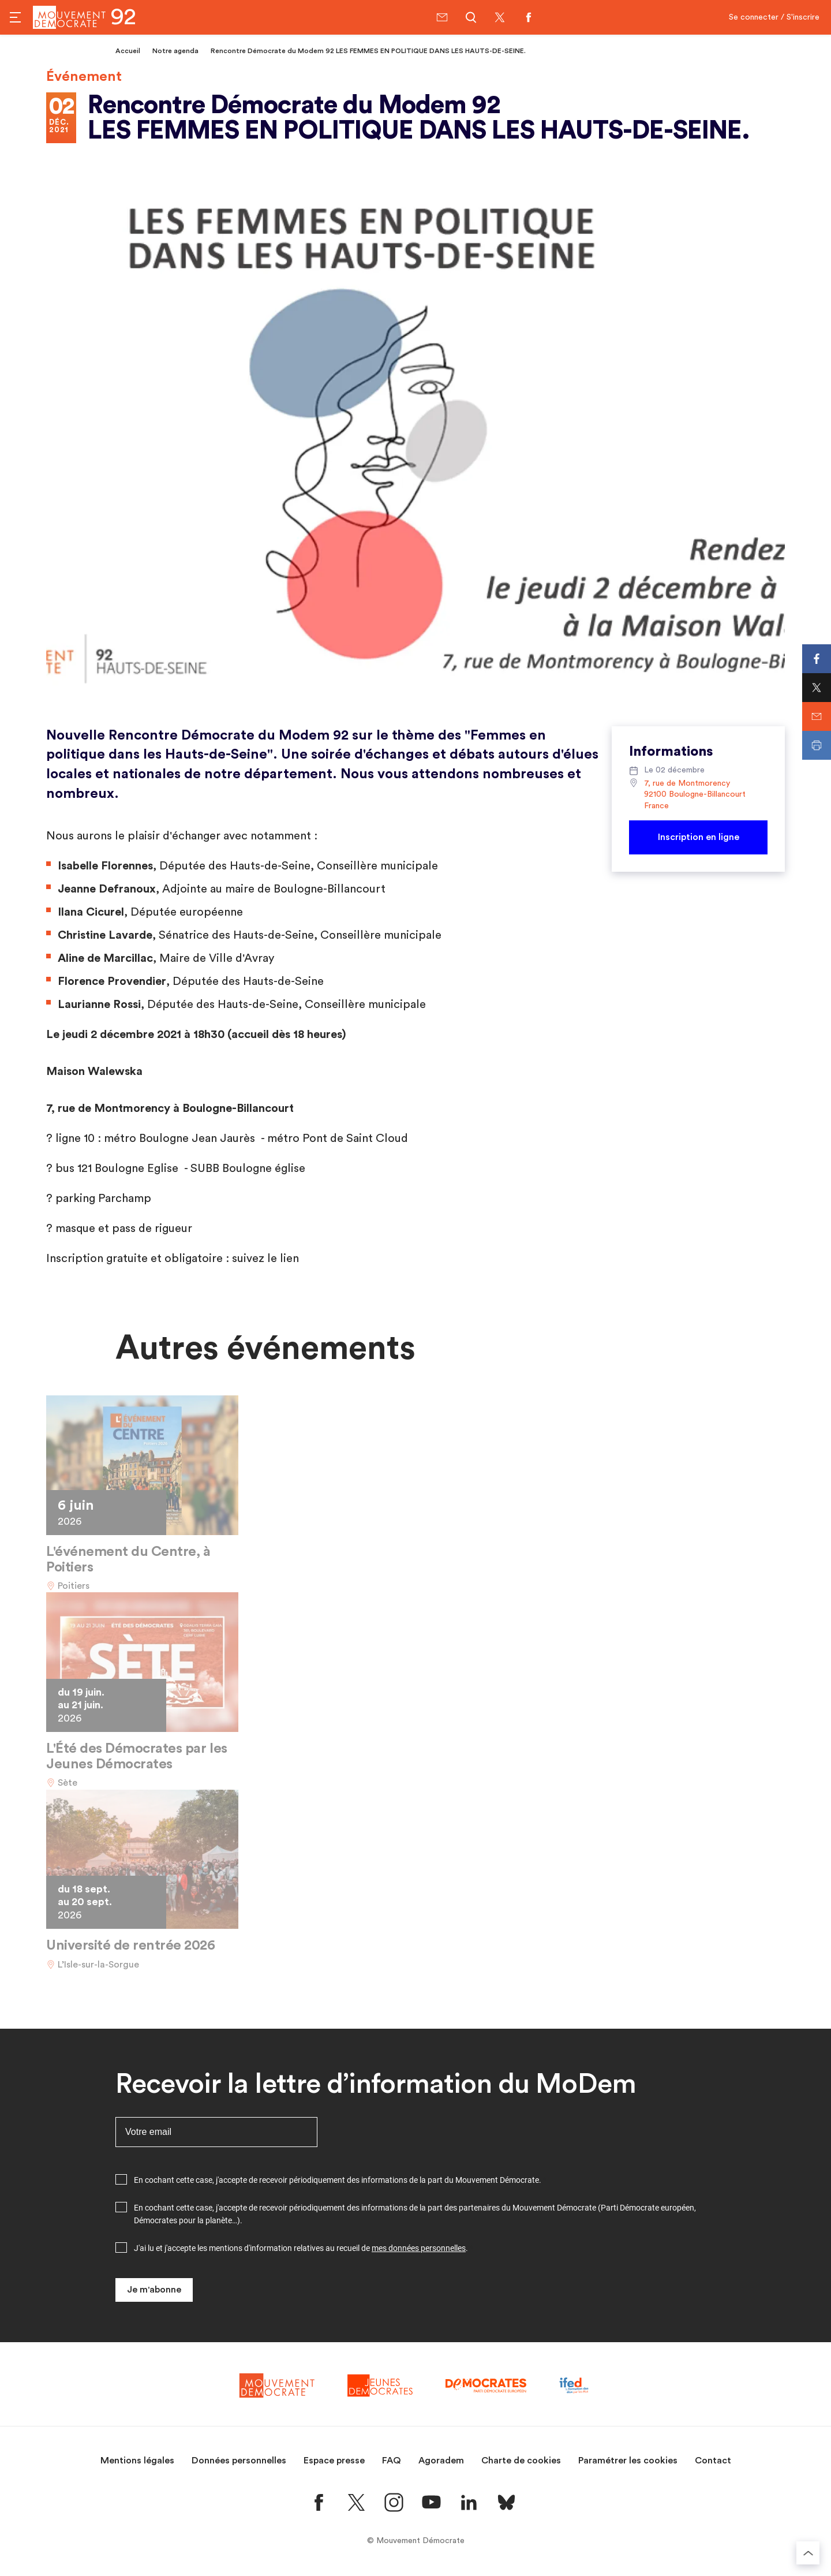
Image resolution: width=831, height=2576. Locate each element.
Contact (713, 2460)
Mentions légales (137, 2460)
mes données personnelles (419, 2248)
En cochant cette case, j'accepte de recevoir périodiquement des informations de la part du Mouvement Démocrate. (337, 2180)
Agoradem (441, 2460)
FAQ (391, 2460)
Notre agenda (175, 50)
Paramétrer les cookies (627, 2460)
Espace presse (334, 2460)
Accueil (127, 50)
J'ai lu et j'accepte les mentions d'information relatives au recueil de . (301, 2248)
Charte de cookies (521, 2460)
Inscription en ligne (698, 837)
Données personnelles (239, 2460)
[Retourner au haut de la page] (807, 2552)
